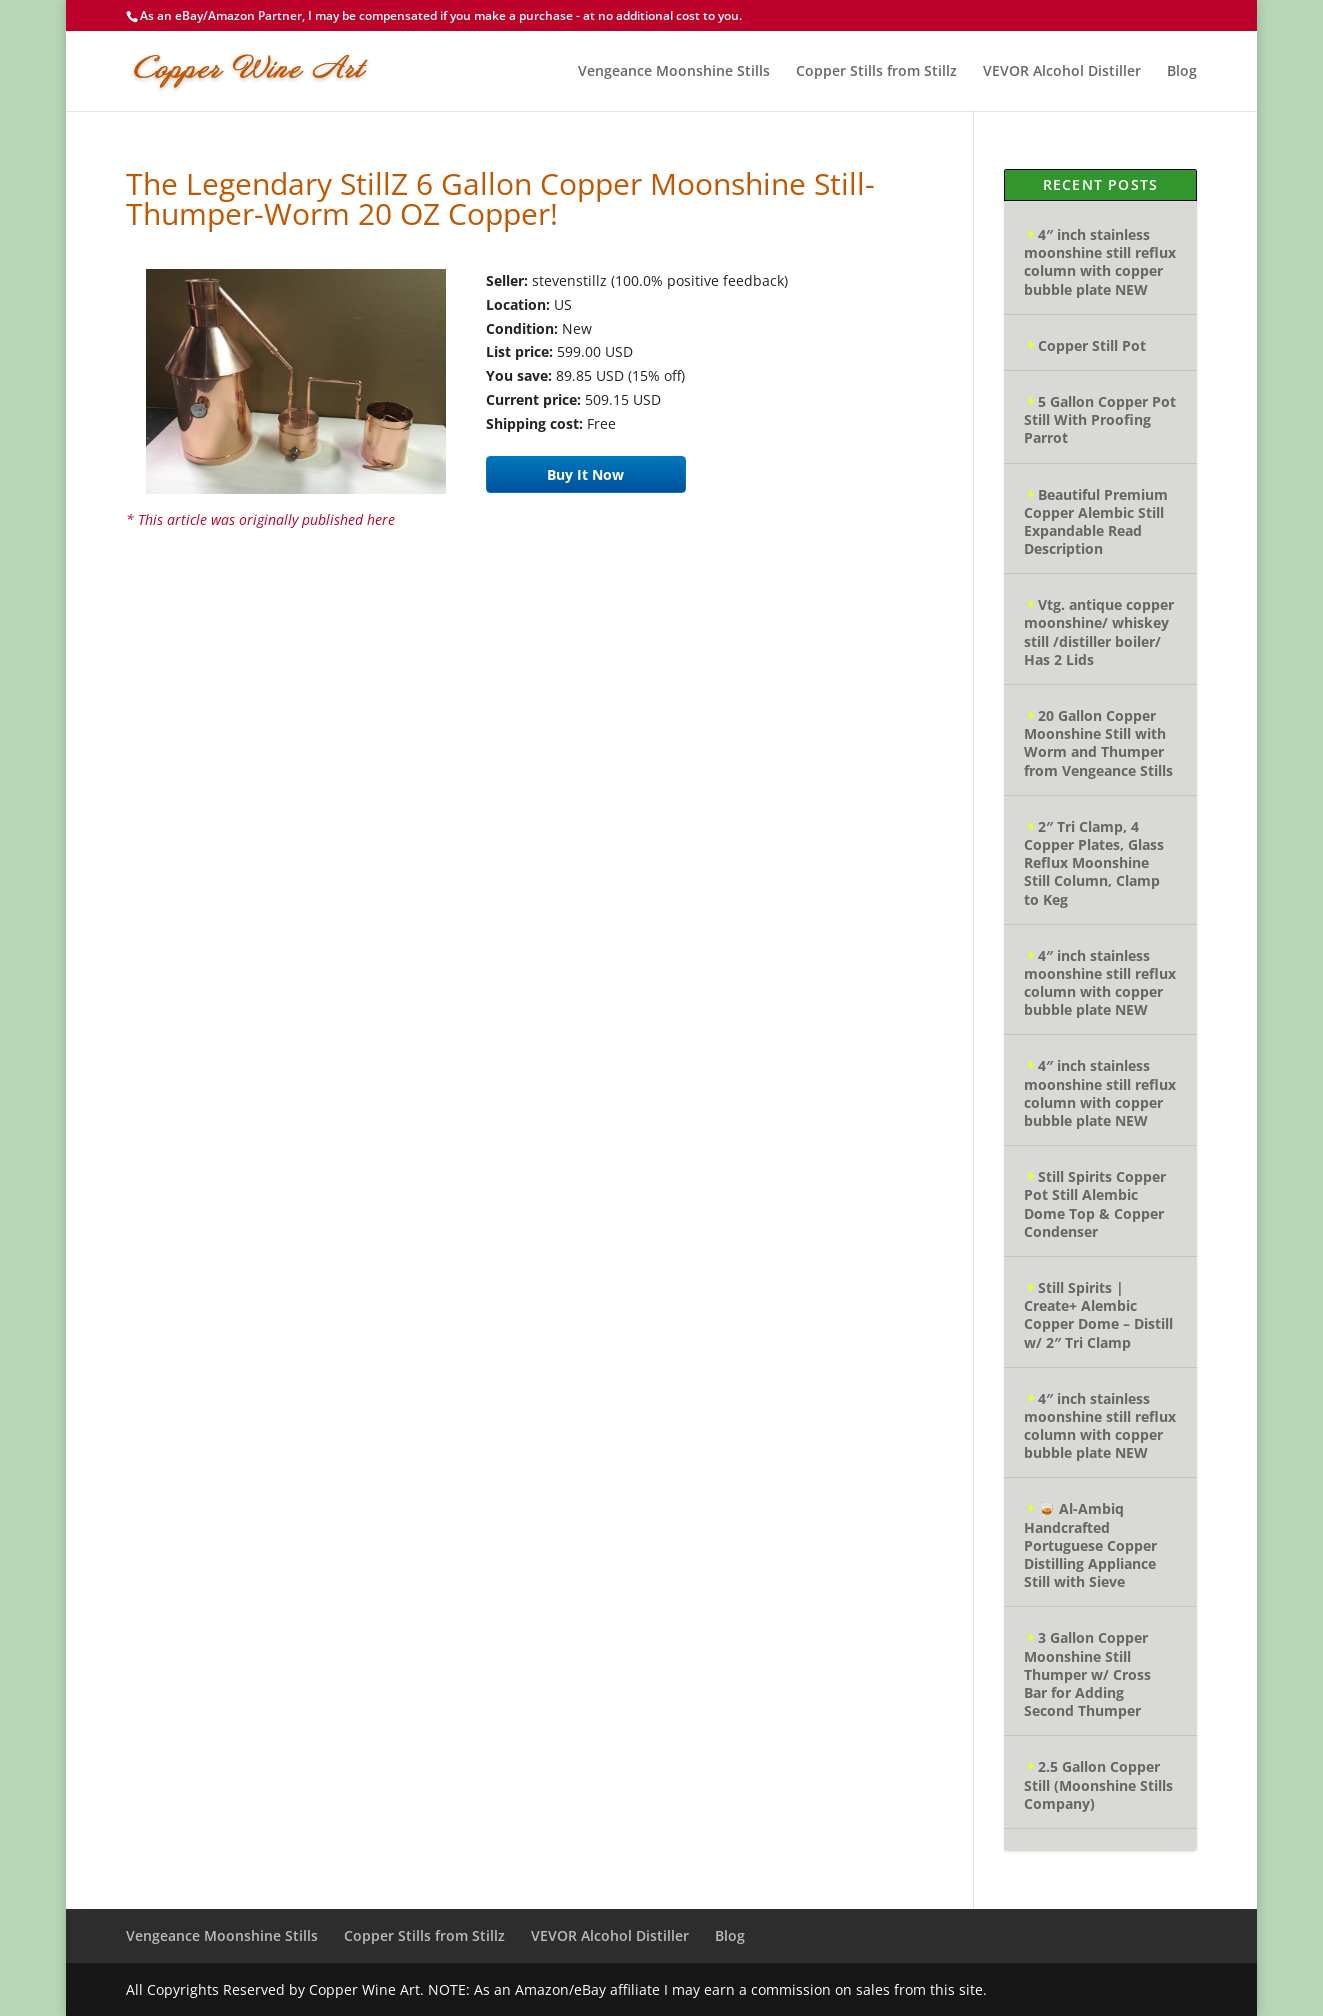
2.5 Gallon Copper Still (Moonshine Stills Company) (1098, 1784)
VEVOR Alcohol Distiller (1062, 72)
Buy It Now (585, 474)
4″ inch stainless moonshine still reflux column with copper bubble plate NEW (1100, 262)
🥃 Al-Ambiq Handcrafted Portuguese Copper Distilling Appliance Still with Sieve (1090, 1545)
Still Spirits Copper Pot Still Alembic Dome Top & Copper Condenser (1095, 1204)
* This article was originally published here (260, 519)
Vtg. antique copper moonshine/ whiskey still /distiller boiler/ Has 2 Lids (1099, 632)
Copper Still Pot (1092, 345)
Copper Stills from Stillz (876, 72)
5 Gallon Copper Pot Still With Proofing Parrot (1100, 419)
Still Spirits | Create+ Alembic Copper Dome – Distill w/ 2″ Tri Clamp (1098, 1315)
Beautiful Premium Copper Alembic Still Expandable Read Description (1096, 522)
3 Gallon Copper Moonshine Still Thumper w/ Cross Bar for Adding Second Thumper (1087, 1674)
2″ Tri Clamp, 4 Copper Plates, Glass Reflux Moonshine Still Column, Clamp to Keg (1094, 863)
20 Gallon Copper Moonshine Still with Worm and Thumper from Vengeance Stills (1098, 743)
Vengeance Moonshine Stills (674, 72)
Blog (1182, 72)
